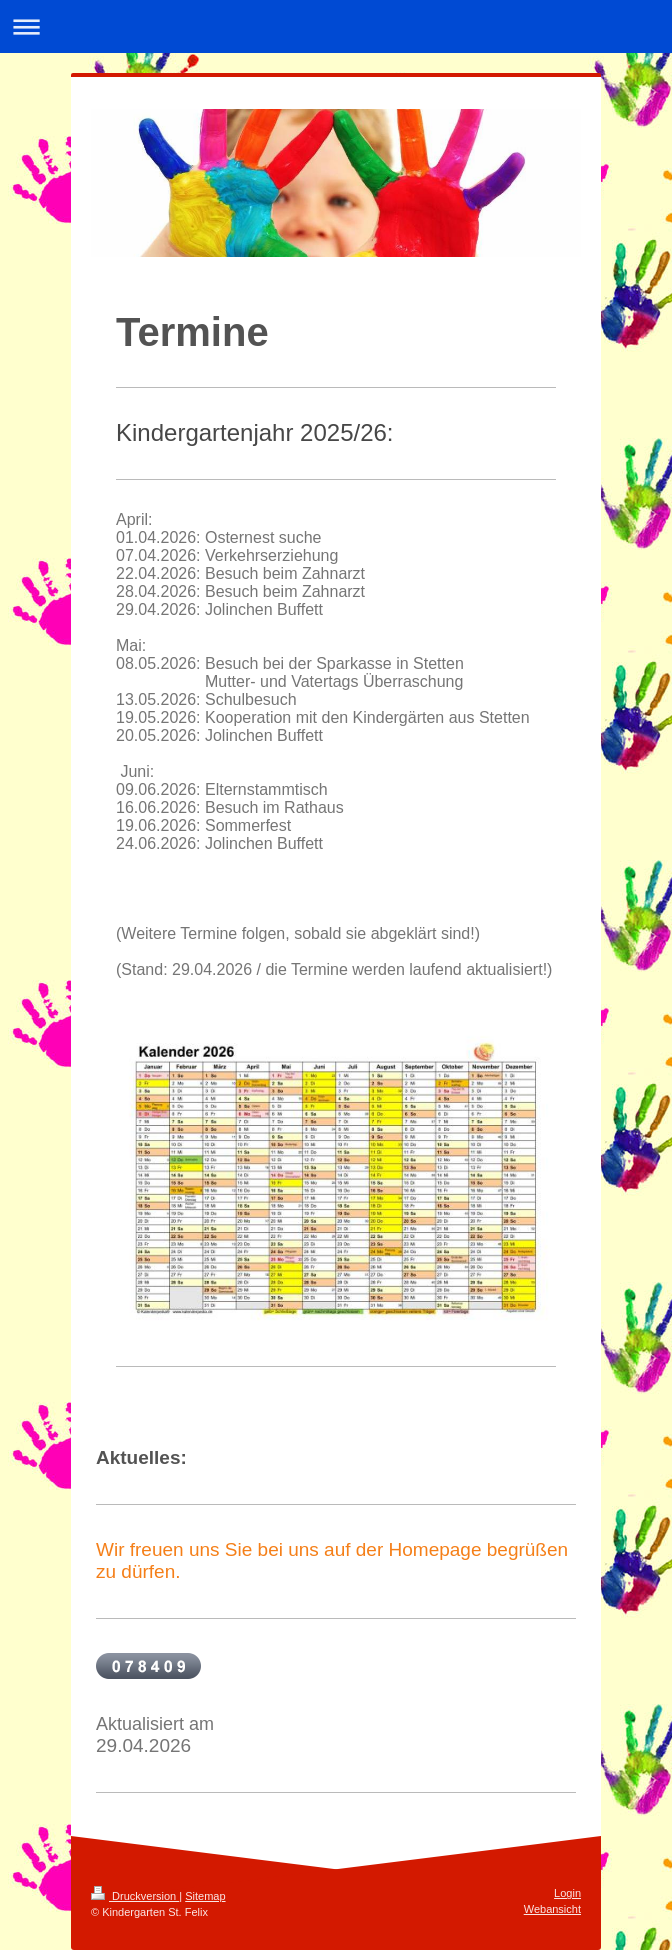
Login (567, 1893)
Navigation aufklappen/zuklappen (336, 26)
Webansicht (552, 1909)
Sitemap (205, 1896)
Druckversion (135, 1896)
